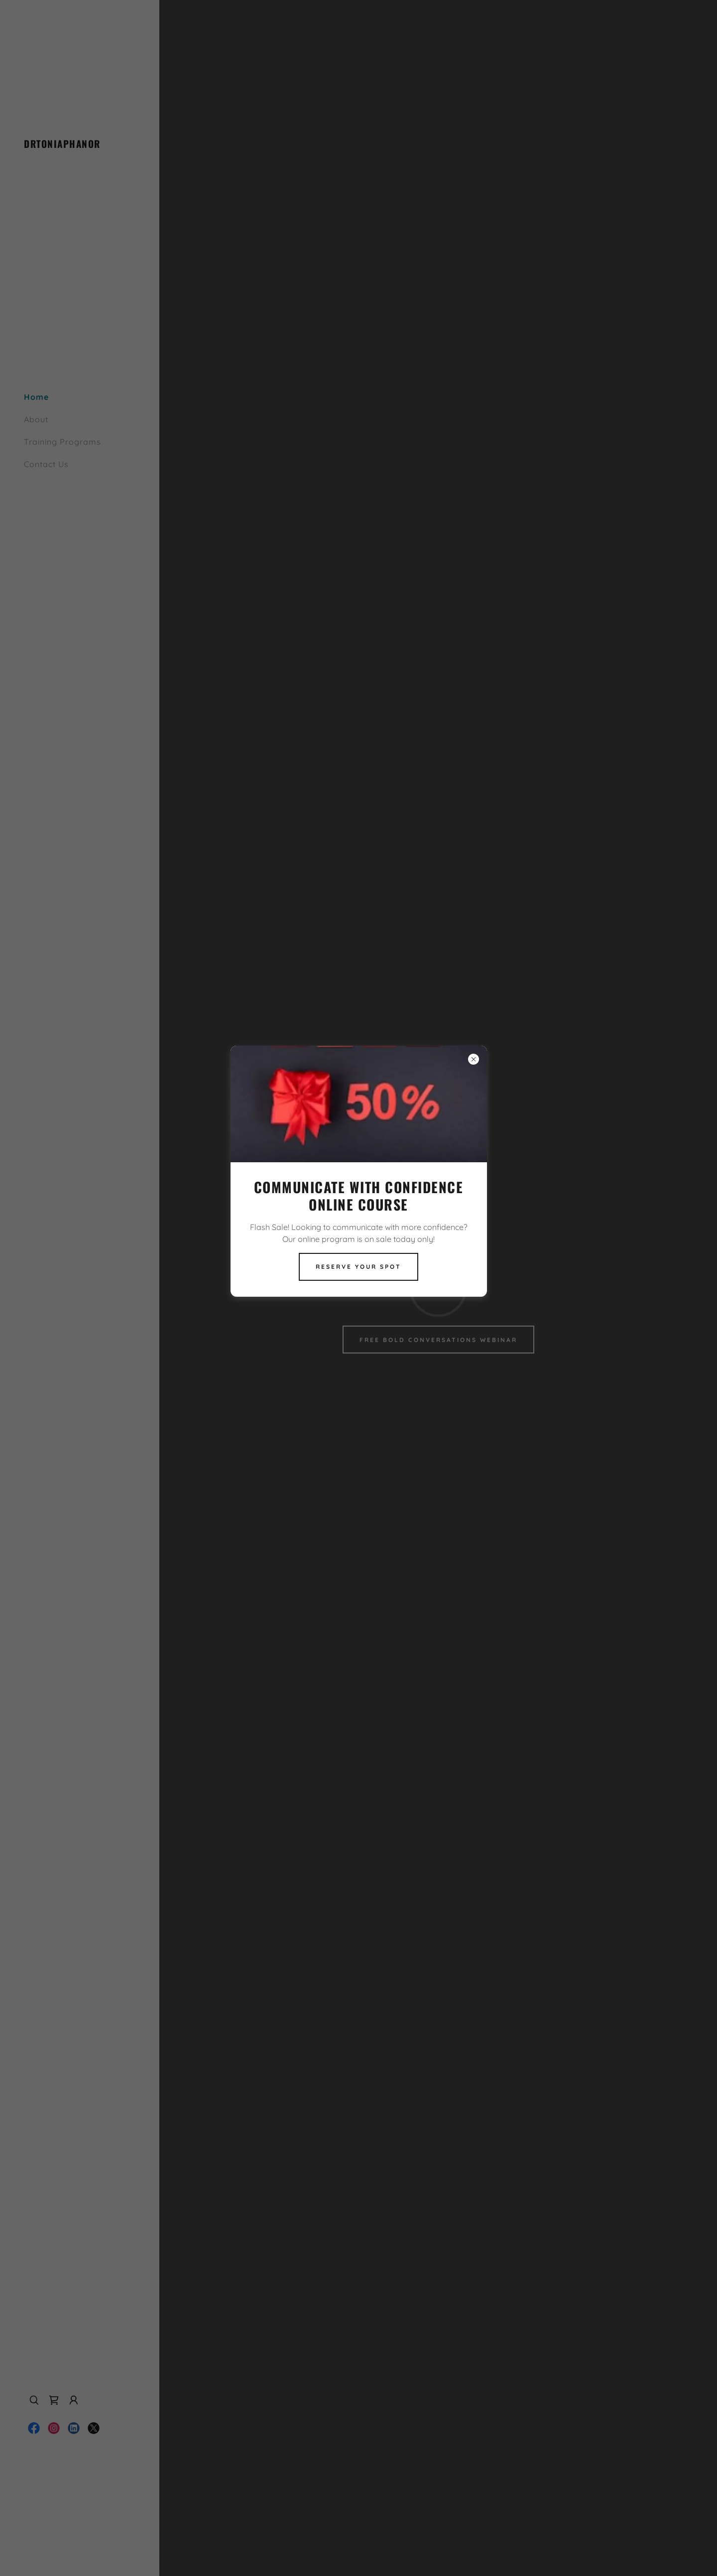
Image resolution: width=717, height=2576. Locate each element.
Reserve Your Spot (358, 1266)
